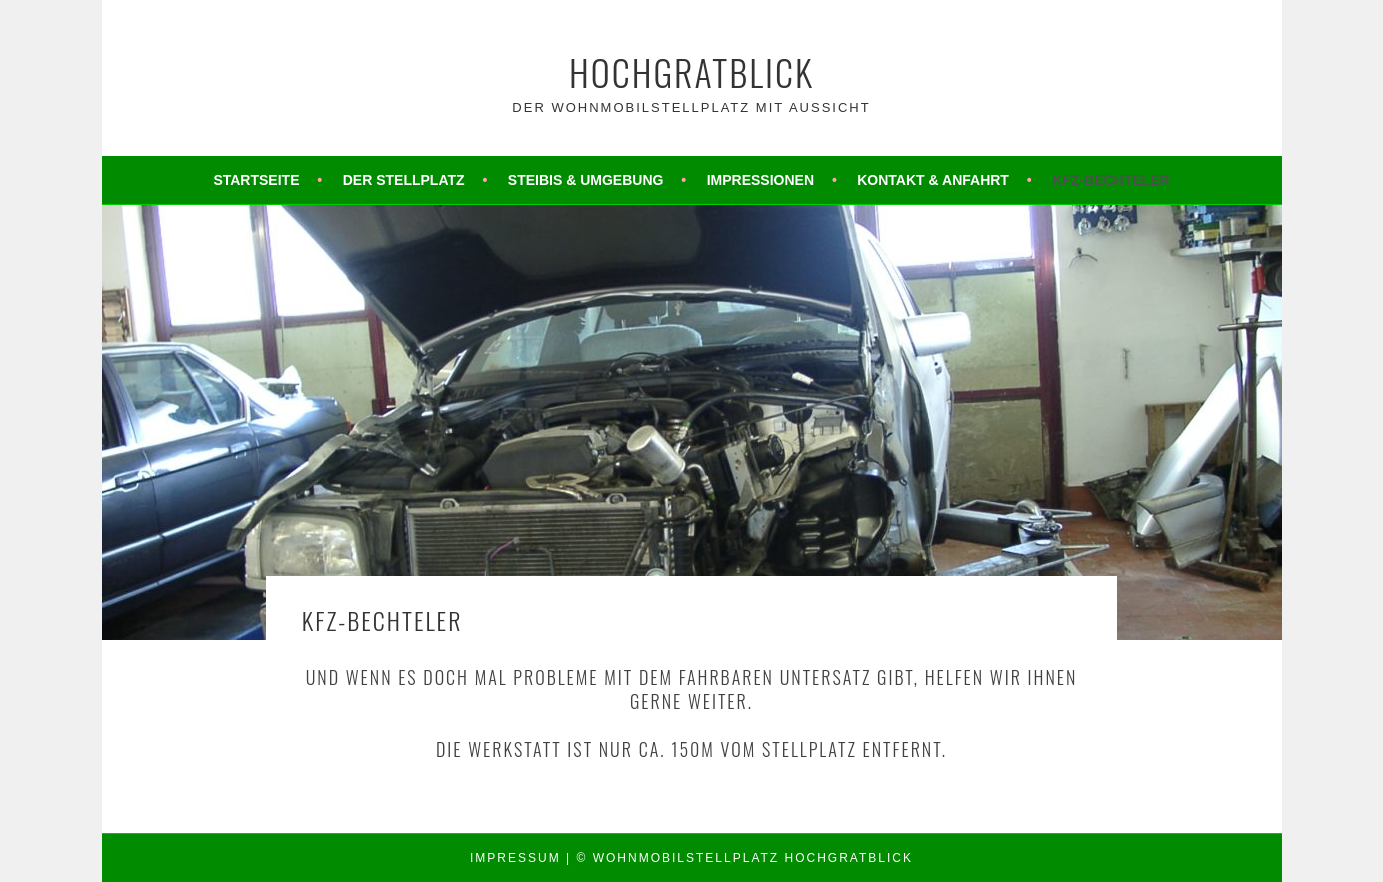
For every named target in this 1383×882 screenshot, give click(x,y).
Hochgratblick (691, 71)
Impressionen (760, 180)
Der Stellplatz (404, 180)
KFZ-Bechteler (1110, 180)
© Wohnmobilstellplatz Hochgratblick (745, 858)
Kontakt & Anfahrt (933, 180)
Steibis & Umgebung (586, 180)
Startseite (256, 180)
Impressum (515, 858)
